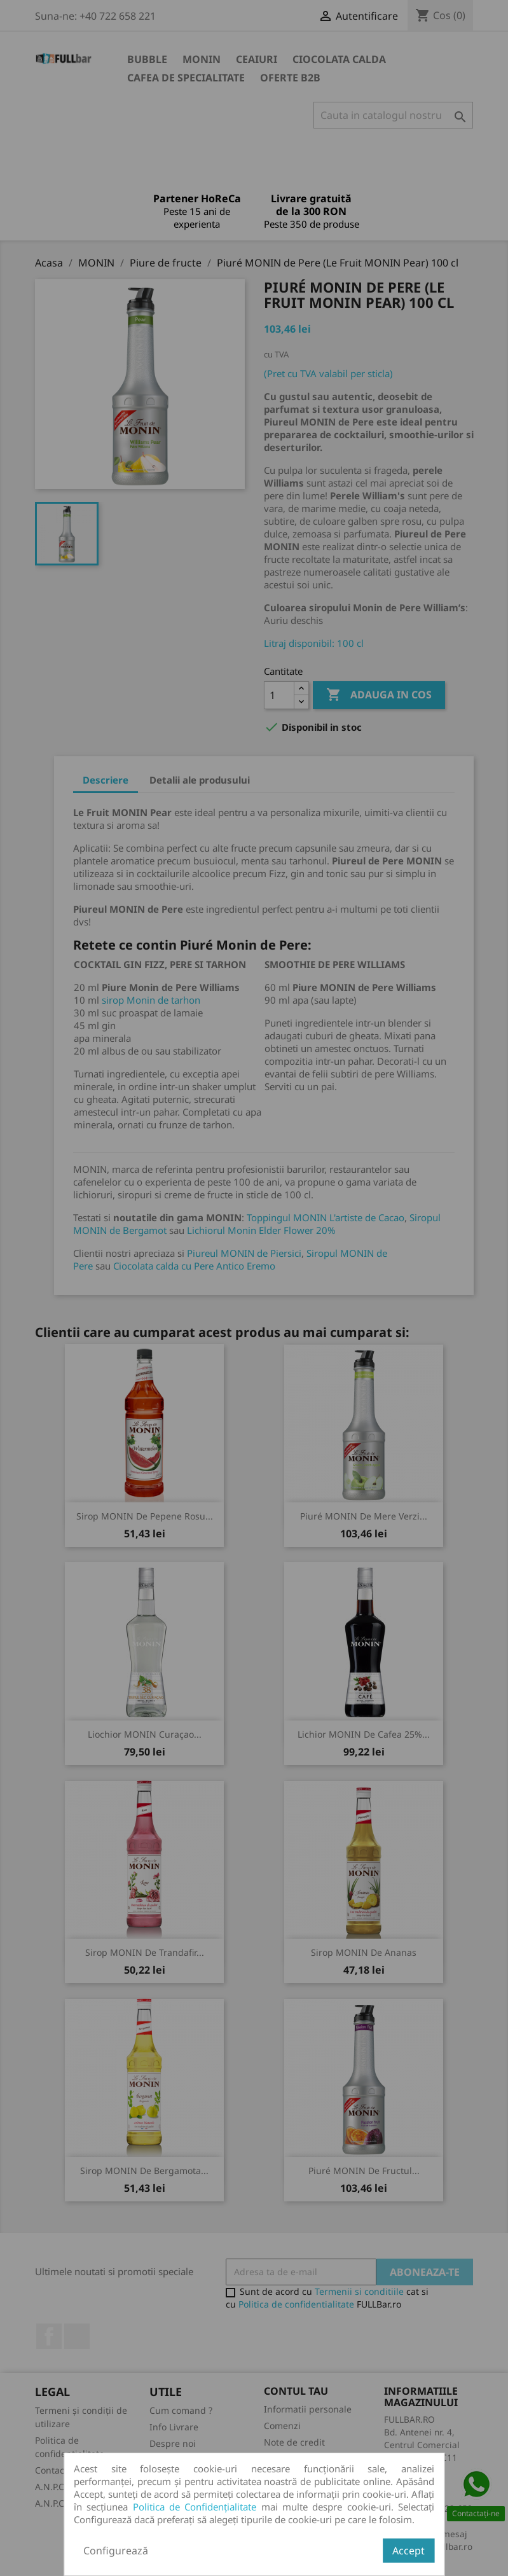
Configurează (115, 2551)
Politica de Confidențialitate (195, 2506)
